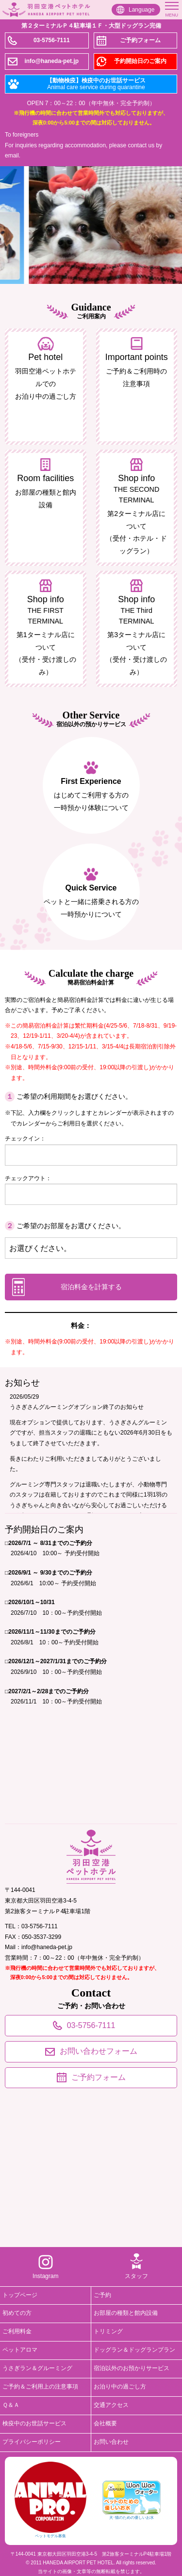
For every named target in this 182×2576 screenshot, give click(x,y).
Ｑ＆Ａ (10, 2405)
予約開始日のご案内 (140, 61)
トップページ (19, 2295)
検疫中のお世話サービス (34, 2423)
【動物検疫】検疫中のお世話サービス (96, 84)
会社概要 (105, 2423)
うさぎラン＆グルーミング (37, 2368)
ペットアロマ (19, 2349)
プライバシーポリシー (31, 2441)
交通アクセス (111, 2405)
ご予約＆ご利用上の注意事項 (40, 2386)
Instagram (45, 2276)
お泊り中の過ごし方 (120, 2386)
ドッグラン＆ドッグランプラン (134, 2349)
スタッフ (136, 2276)
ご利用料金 (17, 2331)
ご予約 (102, 2295)
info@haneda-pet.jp (51, 61)
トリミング (108, 2331)
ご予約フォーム (140, 40)
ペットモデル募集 (50, 2500)
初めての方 (17, 2313)
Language (141, 9)
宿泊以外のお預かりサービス (131, 2368)
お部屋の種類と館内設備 (126, 2313)
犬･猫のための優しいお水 (131, 2500)
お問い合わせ (111, 2441)
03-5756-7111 (51, 40)
